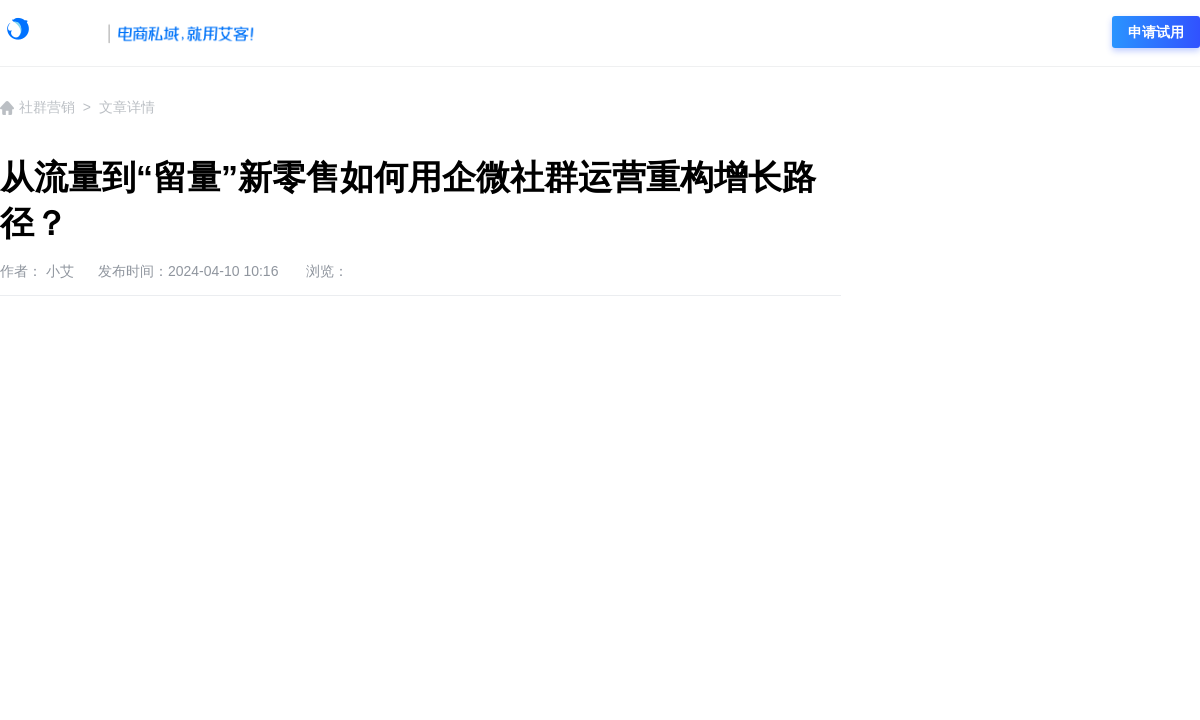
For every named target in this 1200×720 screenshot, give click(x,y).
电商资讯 (888, 33)
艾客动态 (413, 33)
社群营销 (793, 33)
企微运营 (603, 33)
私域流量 (698, 33)
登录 (1064, 32)
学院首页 (318, 33)
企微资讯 (508, 33)
